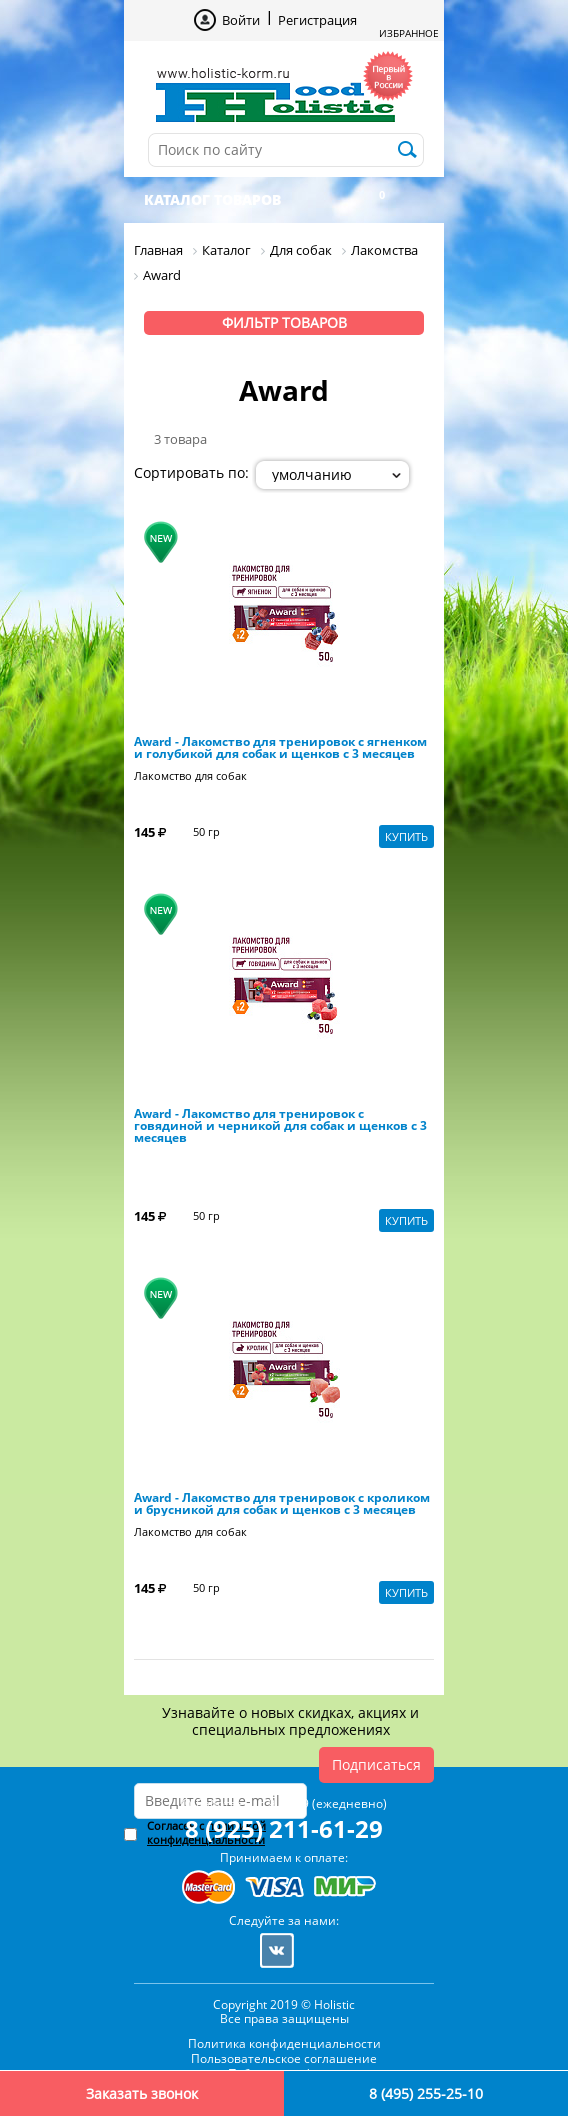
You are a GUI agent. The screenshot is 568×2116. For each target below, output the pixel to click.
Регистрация (317, 20)
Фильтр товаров (284, 322)
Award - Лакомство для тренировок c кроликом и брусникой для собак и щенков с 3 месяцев (282, 1504)
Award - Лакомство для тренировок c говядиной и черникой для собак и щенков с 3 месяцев (280, 1126)
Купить (406, 836)
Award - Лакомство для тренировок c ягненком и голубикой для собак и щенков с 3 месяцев (280, 748)
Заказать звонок (142, 2093)
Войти (241, 20)
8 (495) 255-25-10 (426, 2093)
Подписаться (376, 1764)
